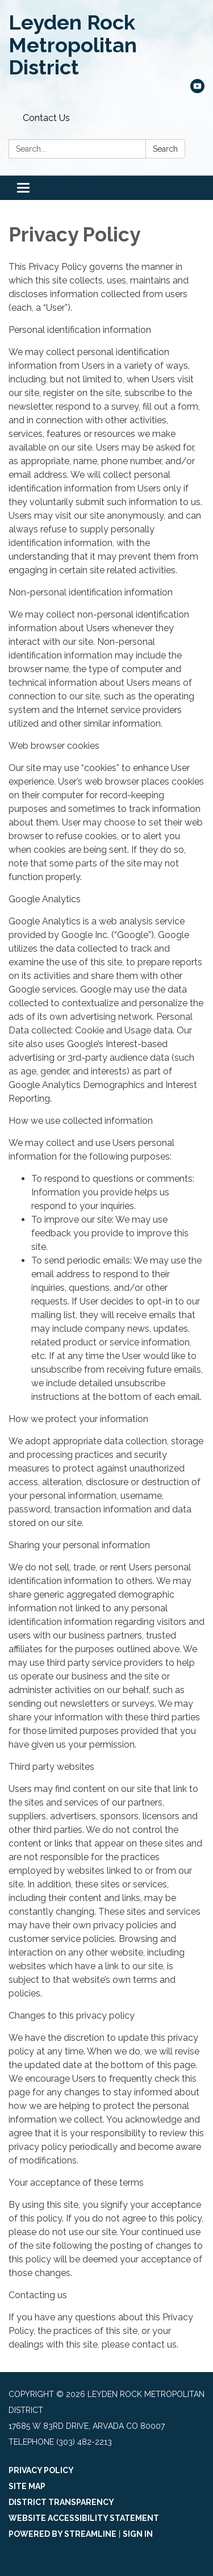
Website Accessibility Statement (84, 2518)
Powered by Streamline (62, 2534)
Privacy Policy (41, 2470)
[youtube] (197, 90)
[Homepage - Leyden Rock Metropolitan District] (106, 45)
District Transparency (61, 2502)
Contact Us (46, 117)
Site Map (27, 2486)
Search (165, 148)
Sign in (138, 2534)
